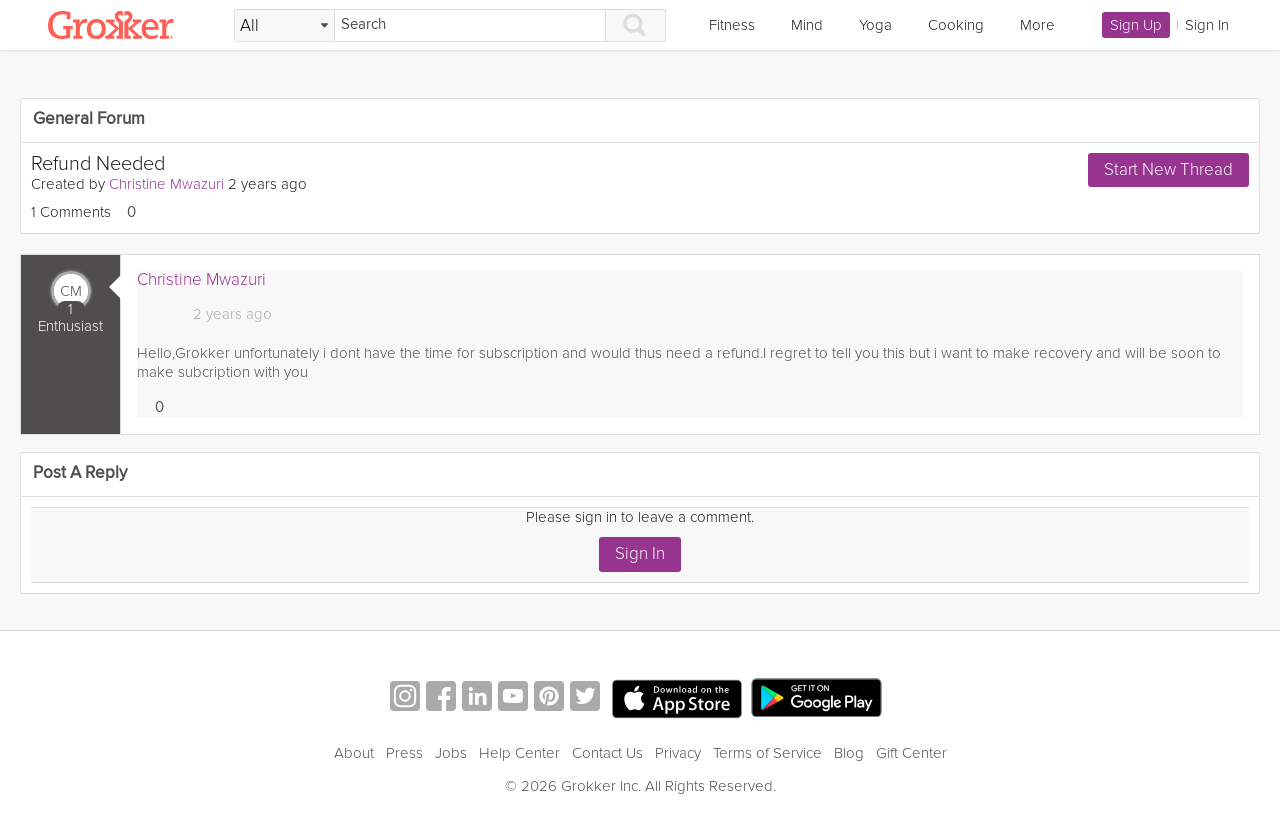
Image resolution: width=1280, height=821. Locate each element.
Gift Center (911, 753)
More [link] (1037, 25)
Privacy (678, 753)
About (354, 753)
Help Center (519, 753)
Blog (849, 753)
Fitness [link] (732, 25)
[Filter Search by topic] (284, 26)
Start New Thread (1168, 169)
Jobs (451, 753)
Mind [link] (807, 25)
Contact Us (607, 753)
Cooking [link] (956, 25)
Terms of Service (767, 753)
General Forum (89, 119)
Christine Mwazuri (166, 184)
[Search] (470, 25)
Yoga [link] (875, 25)
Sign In (640, 553)
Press (404, 753)
